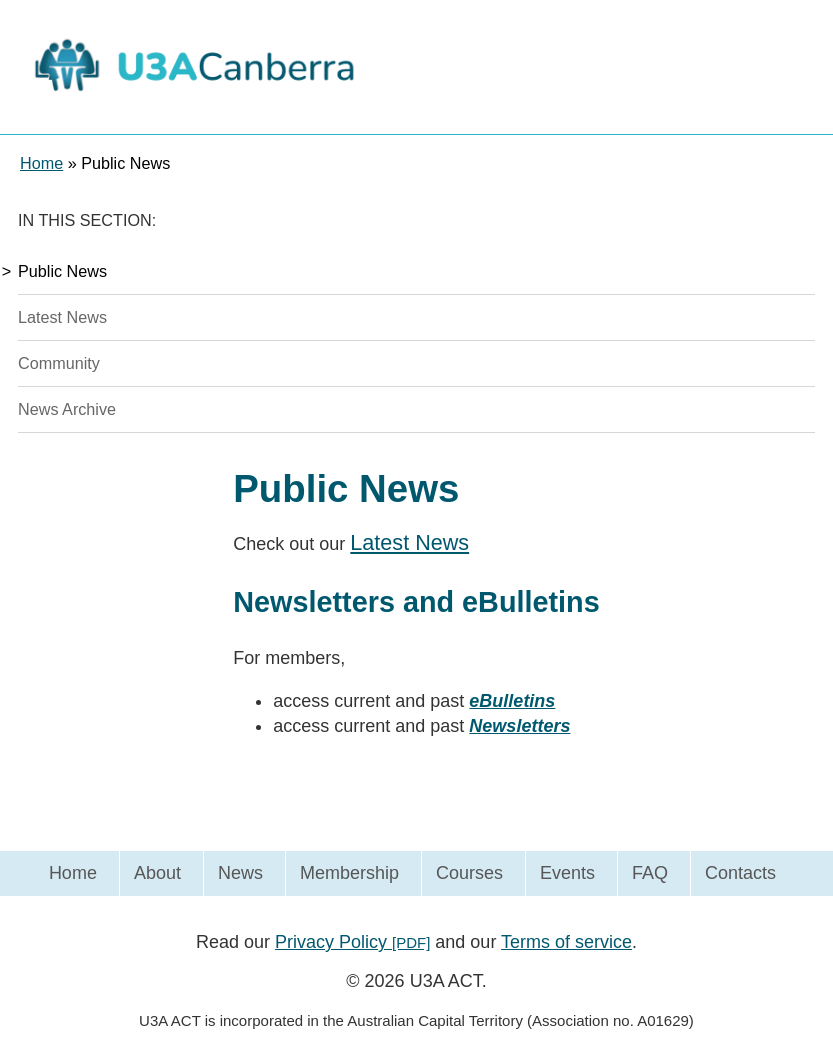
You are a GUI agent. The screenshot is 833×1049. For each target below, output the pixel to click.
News (240, 873)
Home (73, 873)
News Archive (67, 409)
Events (567, 873)
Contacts (740, 873)
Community (59, 363)
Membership (349, 873)
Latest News (62, 317)
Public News (62, 271)
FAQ (650, 873)
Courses (469, 873)
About (157, 873)
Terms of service (566, 942)
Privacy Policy (352, 942)
